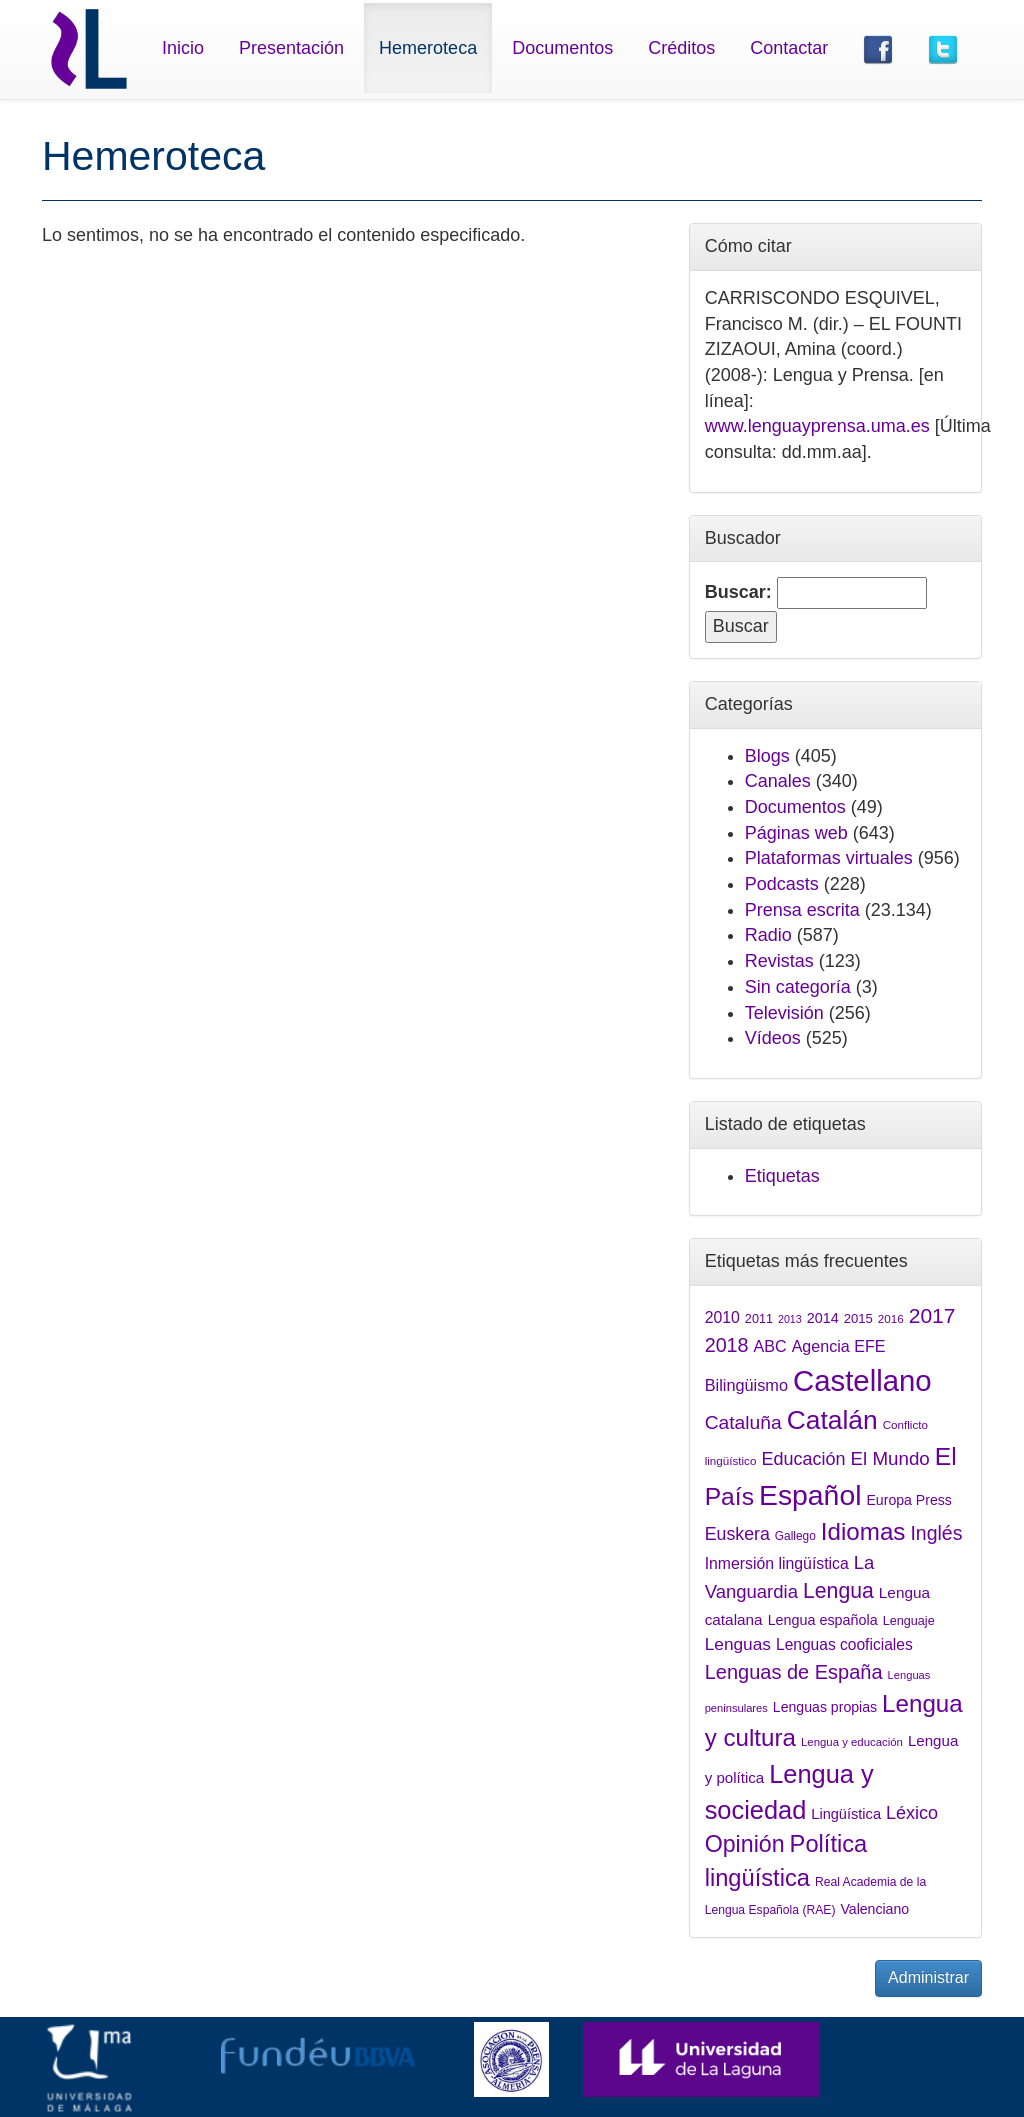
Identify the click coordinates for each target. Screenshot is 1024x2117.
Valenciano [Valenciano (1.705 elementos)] (874, 1909)
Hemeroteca (428, 48)
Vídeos (773, 1038)
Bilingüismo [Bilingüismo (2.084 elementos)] (746, 1385)
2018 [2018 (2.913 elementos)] (727, 1345)
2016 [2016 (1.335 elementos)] (891, 1318)
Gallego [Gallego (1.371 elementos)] (795, 1536)
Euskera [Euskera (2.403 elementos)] (737, 1534)
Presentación (291, 48)
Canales (778, 781)
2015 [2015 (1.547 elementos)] (858, 1318)
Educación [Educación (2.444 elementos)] (803, 1459)
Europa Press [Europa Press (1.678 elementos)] (908, 1500)
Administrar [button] (928, 1977)
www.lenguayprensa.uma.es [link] (817, 426)
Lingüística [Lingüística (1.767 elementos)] (846, 1814)
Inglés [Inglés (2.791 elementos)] (936, 1533)
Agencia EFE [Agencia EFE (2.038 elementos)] (839, 1346)
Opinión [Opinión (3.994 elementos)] (745, 1844)
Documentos (562, 48)
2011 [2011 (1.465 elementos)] (759, 1319)
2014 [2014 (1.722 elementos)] (823, 1318)
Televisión (784, 1013)
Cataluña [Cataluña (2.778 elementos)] (743, 1422)
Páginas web (796, 833)
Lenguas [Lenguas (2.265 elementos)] (738, 1644)
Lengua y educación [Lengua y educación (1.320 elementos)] (852, 1742)
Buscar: (738, 592)
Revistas (779, 961)
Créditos (681, 48)
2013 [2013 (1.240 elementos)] (790, 1319)
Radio (768, 935)
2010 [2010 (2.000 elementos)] (722, 1317)
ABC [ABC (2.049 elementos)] (770, 1346)
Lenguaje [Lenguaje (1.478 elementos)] (909, 1621)
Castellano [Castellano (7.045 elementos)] (862, 1380)
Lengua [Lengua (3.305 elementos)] (838, 1590)
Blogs (767, 756)
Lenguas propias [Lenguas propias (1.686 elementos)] (825, 1707)
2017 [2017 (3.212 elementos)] (932, 1315)
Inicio (183, 48)
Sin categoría (798, 987)
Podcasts (782, 884)
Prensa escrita (802, 910)
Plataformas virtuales (829, 858)
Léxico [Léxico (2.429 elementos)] (912, 1813)
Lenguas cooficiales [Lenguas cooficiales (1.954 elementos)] (844, 1644)
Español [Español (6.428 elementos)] (810, 1495)
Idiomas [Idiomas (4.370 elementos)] (863, 1531)
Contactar (789, 48)
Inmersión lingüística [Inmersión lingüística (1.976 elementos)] (777, 1563)
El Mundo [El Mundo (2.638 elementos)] (890, 1458)
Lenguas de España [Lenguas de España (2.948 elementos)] (794, 1672)
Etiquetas (782, 1176)
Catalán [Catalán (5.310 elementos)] (832, 1420)
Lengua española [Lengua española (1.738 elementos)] (823, 1620)
